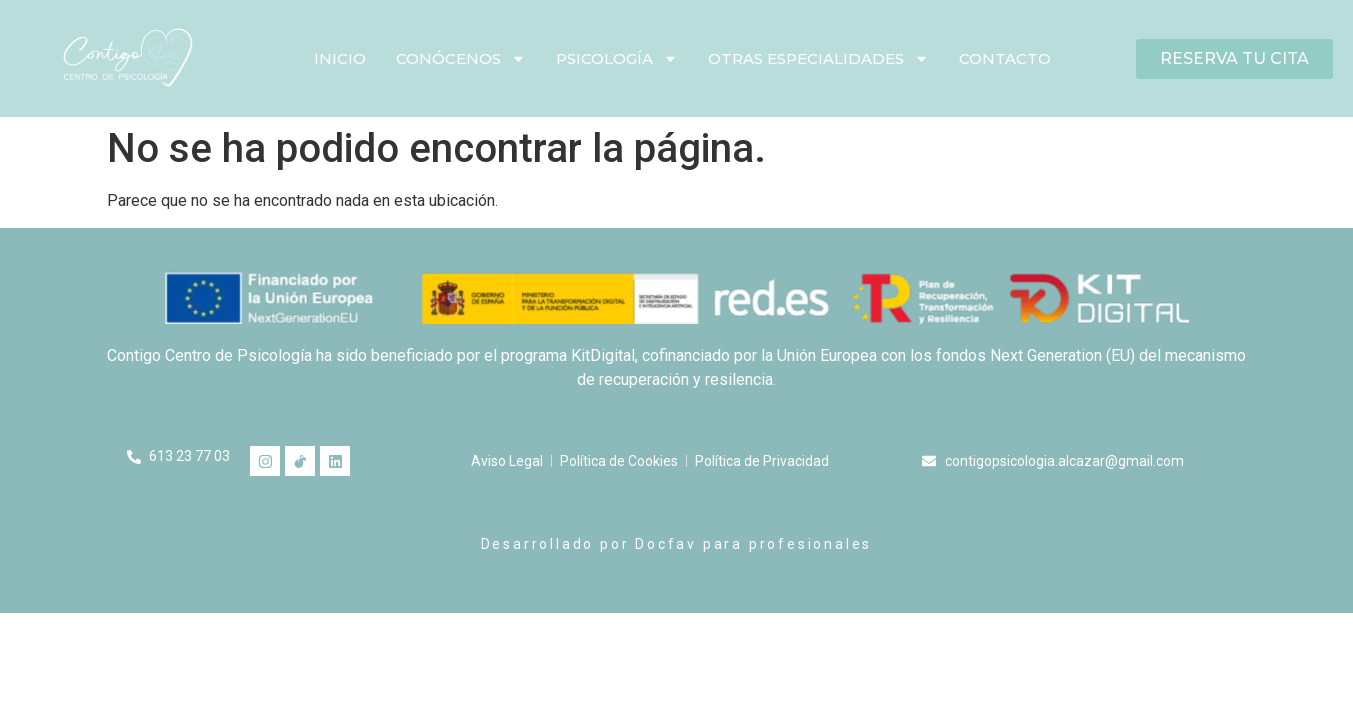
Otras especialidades (818, 58)
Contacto (1005, 58)
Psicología (617, 58)
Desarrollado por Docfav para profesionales (677, 544)
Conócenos (461, 58)
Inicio (340, 58)
